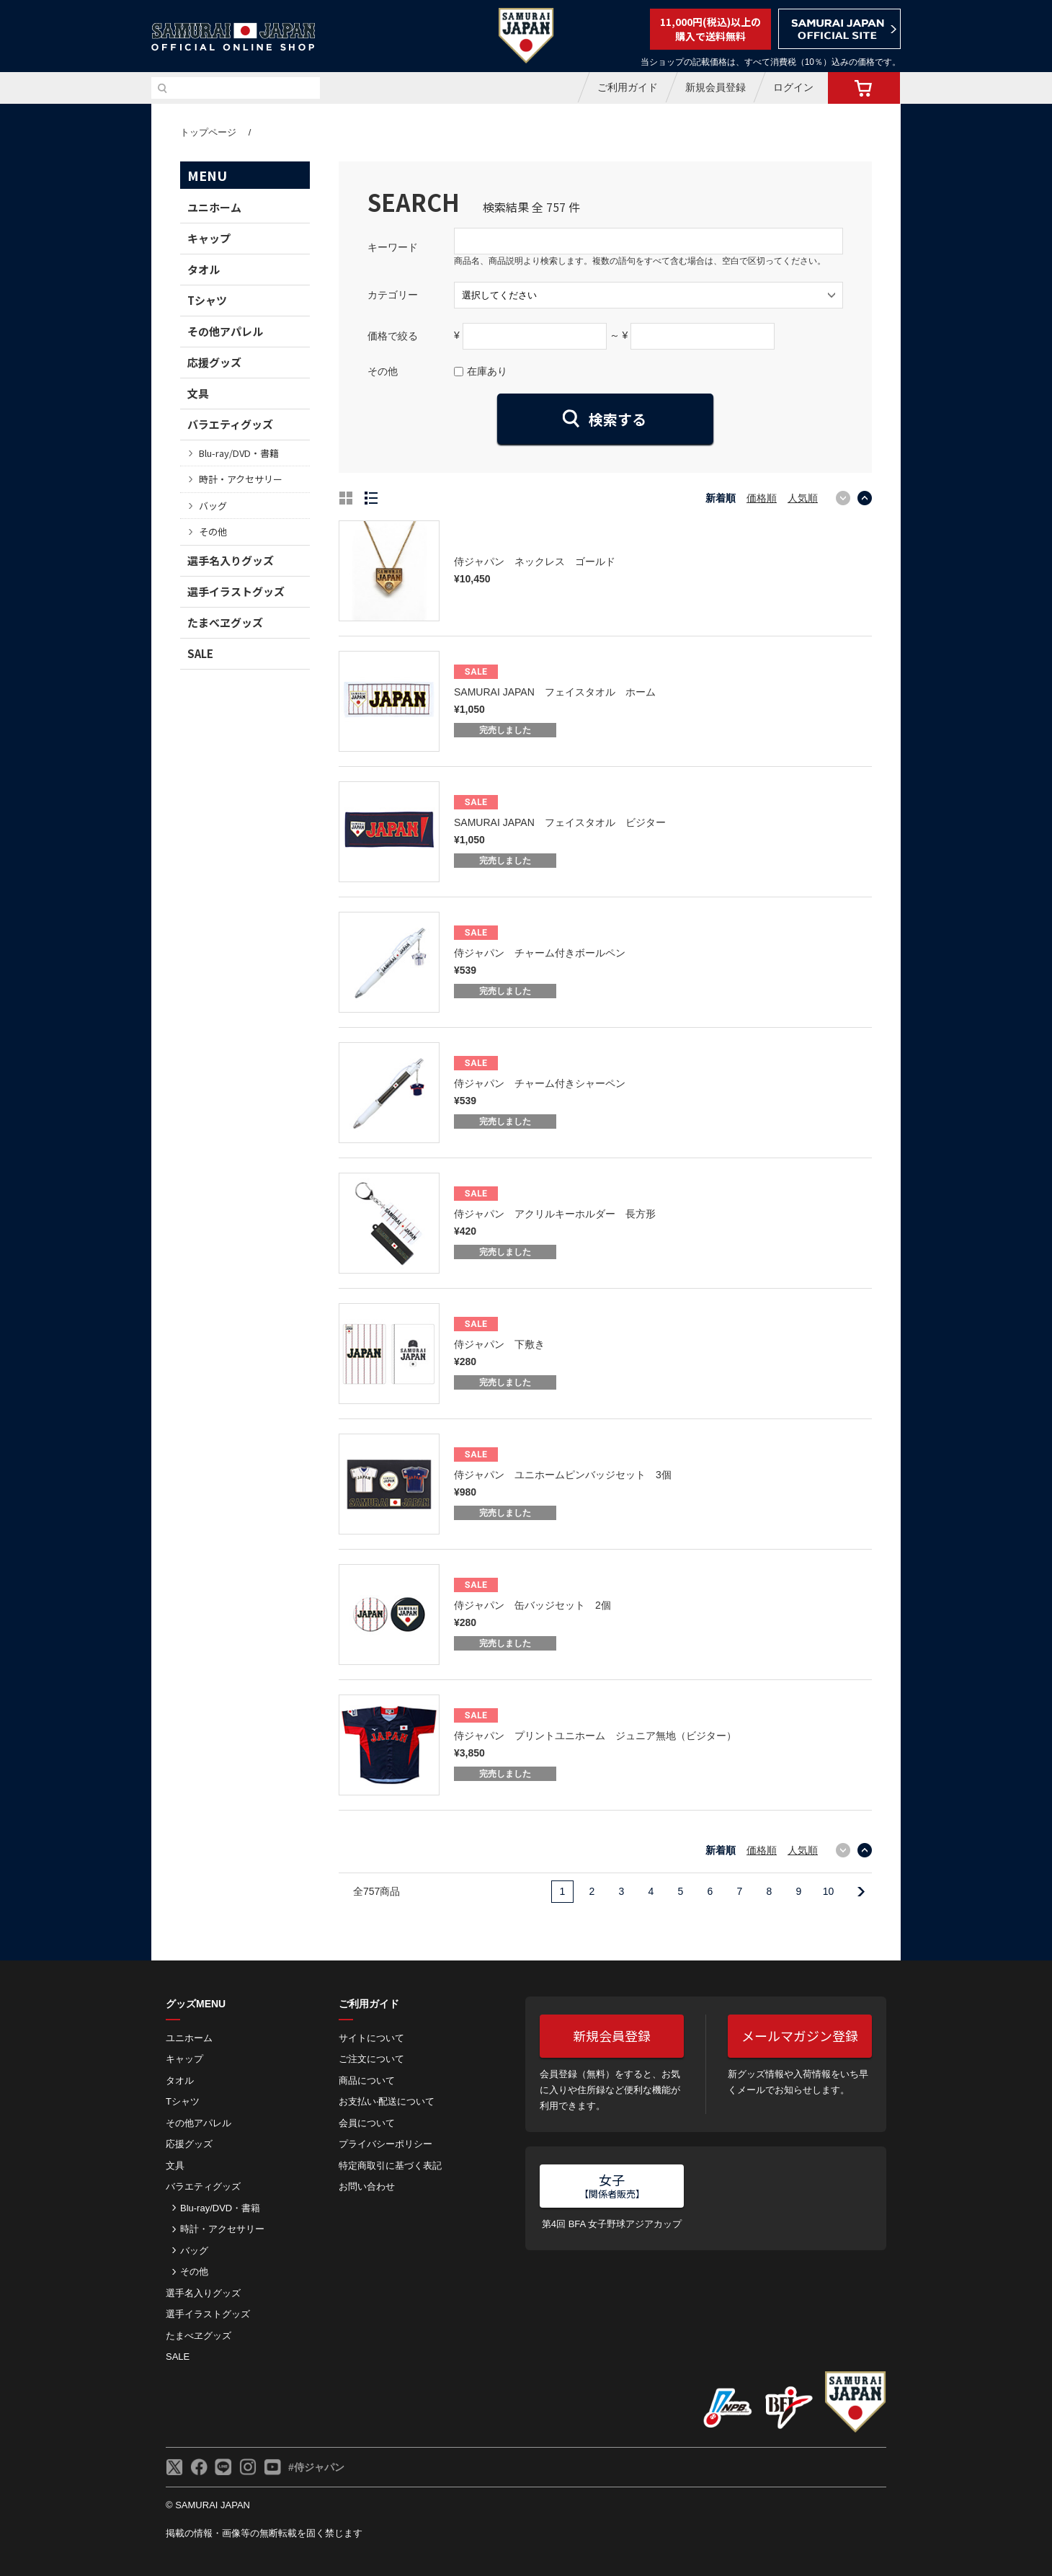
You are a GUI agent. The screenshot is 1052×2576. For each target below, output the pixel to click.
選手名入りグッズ (230, 560)
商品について (367, 2080)
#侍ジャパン (316, 2467)
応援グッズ (214, 362)
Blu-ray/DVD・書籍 (239, 453)
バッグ (213, 505)
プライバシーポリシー (385, 2143)
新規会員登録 (715, 87)
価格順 (761, 498)
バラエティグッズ (230, 424)
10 (828, 1891)
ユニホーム (214, 207)
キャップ (209, 238)
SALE (200, 653)
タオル (203, 269)
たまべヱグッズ (225, 622)
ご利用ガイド (627, 87)
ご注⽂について (371, 2058)
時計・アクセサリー (240, 479)
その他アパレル (225, 331)
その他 (213, 531)
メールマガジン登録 (799, 2035)
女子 (612, 2185)
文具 (198, 393)
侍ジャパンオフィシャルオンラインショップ (233, 37)
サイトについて (371, 2038)
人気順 (803, 498)
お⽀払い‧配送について (386, 2101)
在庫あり (487, 371)
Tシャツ (207, 300)
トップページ (208, 132)
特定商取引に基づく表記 (390, 2165)
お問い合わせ (367, 2186)
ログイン (793, 87)
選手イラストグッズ (236, 591)
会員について (367, 2123)
